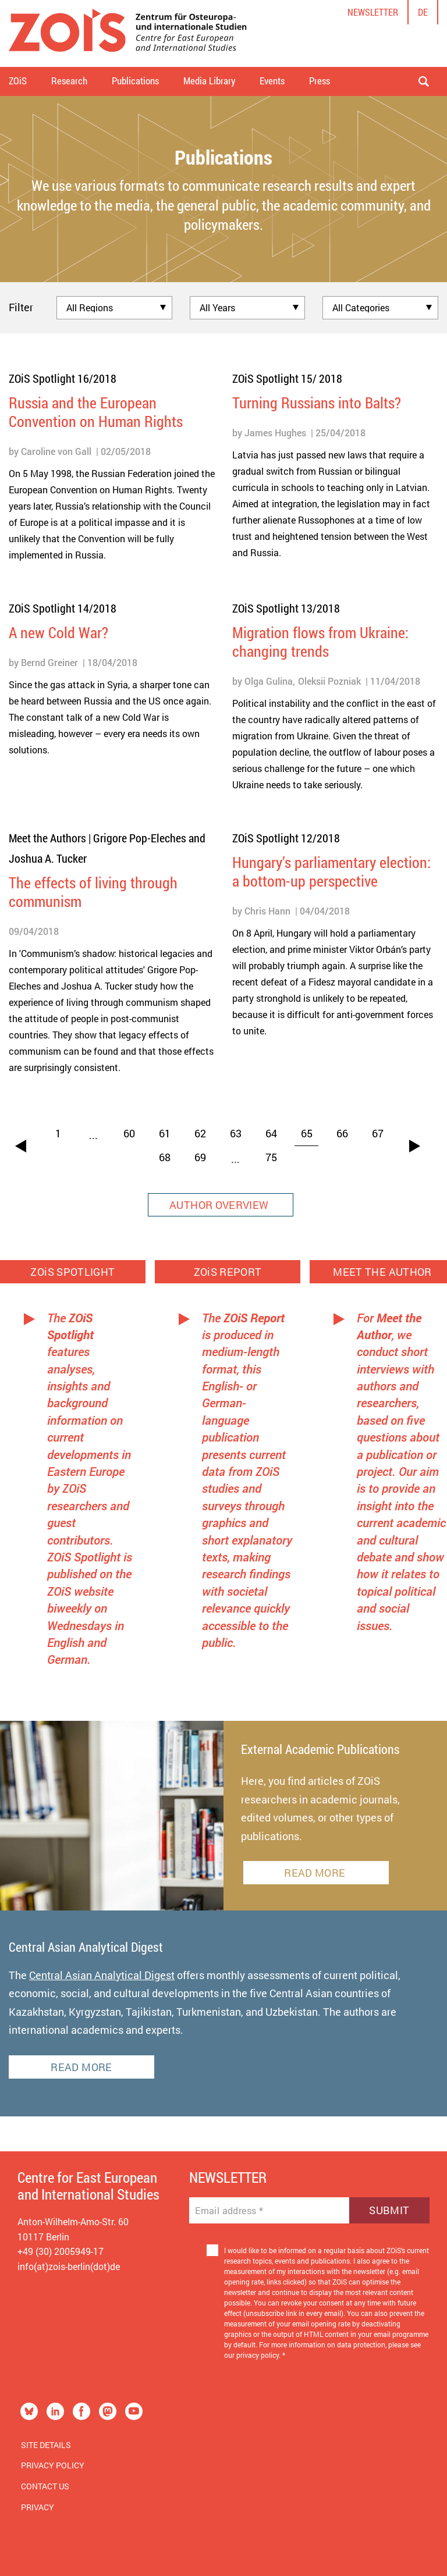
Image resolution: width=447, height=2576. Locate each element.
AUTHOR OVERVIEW (220, 1205)
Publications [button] (135, 80)
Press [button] (319, 80)
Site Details (46, 2444)
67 (378, 1133)
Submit (389, 2210)
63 (236, 1133)
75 (271, 1157)
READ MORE (316, 1873)
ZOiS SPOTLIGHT (73, 1272)
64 (271, 1133)
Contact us (45, 2486)
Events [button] (272, 80)
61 (165, 1133)
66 (342, 1133)
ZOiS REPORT (227, 1272)
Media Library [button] (209, 80)
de (423, 12)
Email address (229, 2210)
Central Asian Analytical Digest (102, 1975)
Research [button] (69, 80)
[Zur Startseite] (128, 33)
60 (129, 1133)
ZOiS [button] (18, 80)
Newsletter (372, 12)
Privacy (37, 2507)
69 (200, 1157)
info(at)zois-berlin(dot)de (68, 2266)
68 (165, 1157)
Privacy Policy (52, 2465)
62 (200, 1133)
